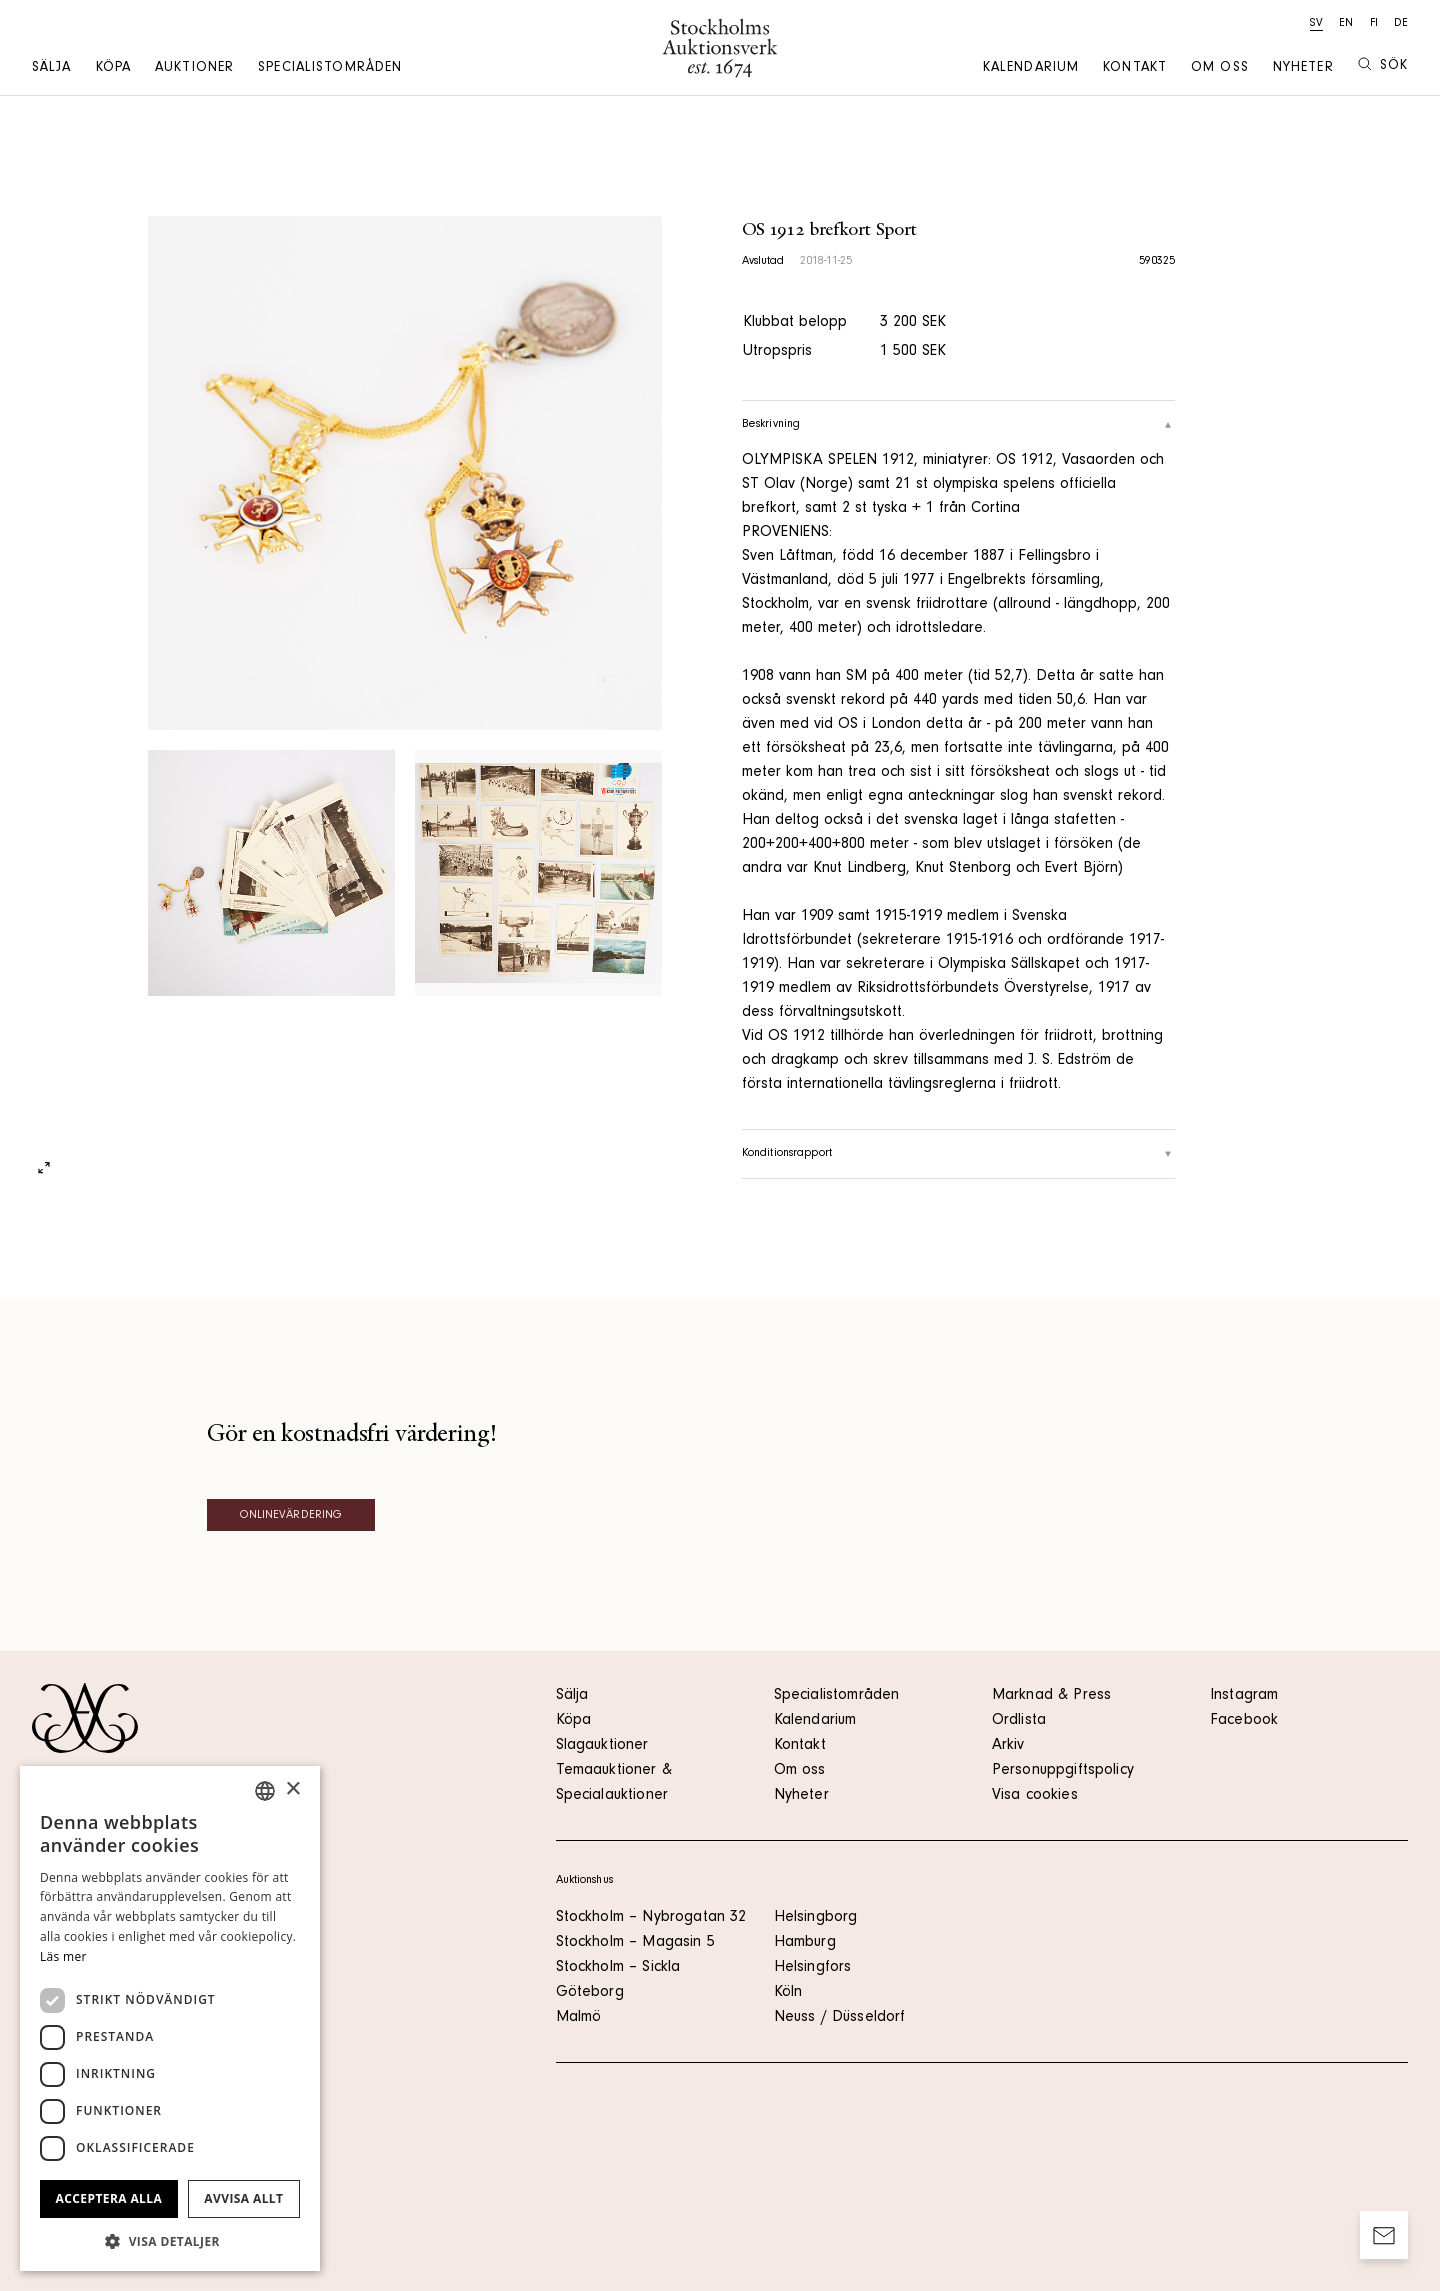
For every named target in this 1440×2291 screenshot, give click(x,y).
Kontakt (1135, 69)
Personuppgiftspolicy (1063, 1771)
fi (1374, 24)
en (1346, 24)
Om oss (1220, 69)
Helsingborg (816, 1918)
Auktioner (194, 69)
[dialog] (170, 2018)
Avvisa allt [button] (243, 2198)
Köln (788, 1993)
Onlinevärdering (291, 1516)
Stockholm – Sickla (618, 1968)
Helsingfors (813, 1968)
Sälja (52, 69)
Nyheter (1303, 69)
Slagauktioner (602, 1746)
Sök (1383, 65)
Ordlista (1019, 1721)
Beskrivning (959, 425)
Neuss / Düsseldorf (840, 2018)
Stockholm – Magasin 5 (635, 1943)
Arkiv (1008, 1746)
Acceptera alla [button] (109, 2198)
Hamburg (805, 1943)
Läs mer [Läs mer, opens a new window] (63, 1956)
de (1401, 24)
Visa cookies (1035, 1796)
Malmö (579, 2018)
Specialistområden (330, 69)
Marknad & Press (1051, 1696)
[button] (170, 2241)
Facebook (1244, 1721)
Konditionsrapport (959, 1154)
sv (1316, 24)
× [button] (292, 1789)
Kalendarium (1031, 69)
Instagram (1244, 1696)
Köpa (113, 69)
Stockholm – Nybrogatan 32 (651, 1918)
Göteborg (590, 1993)
